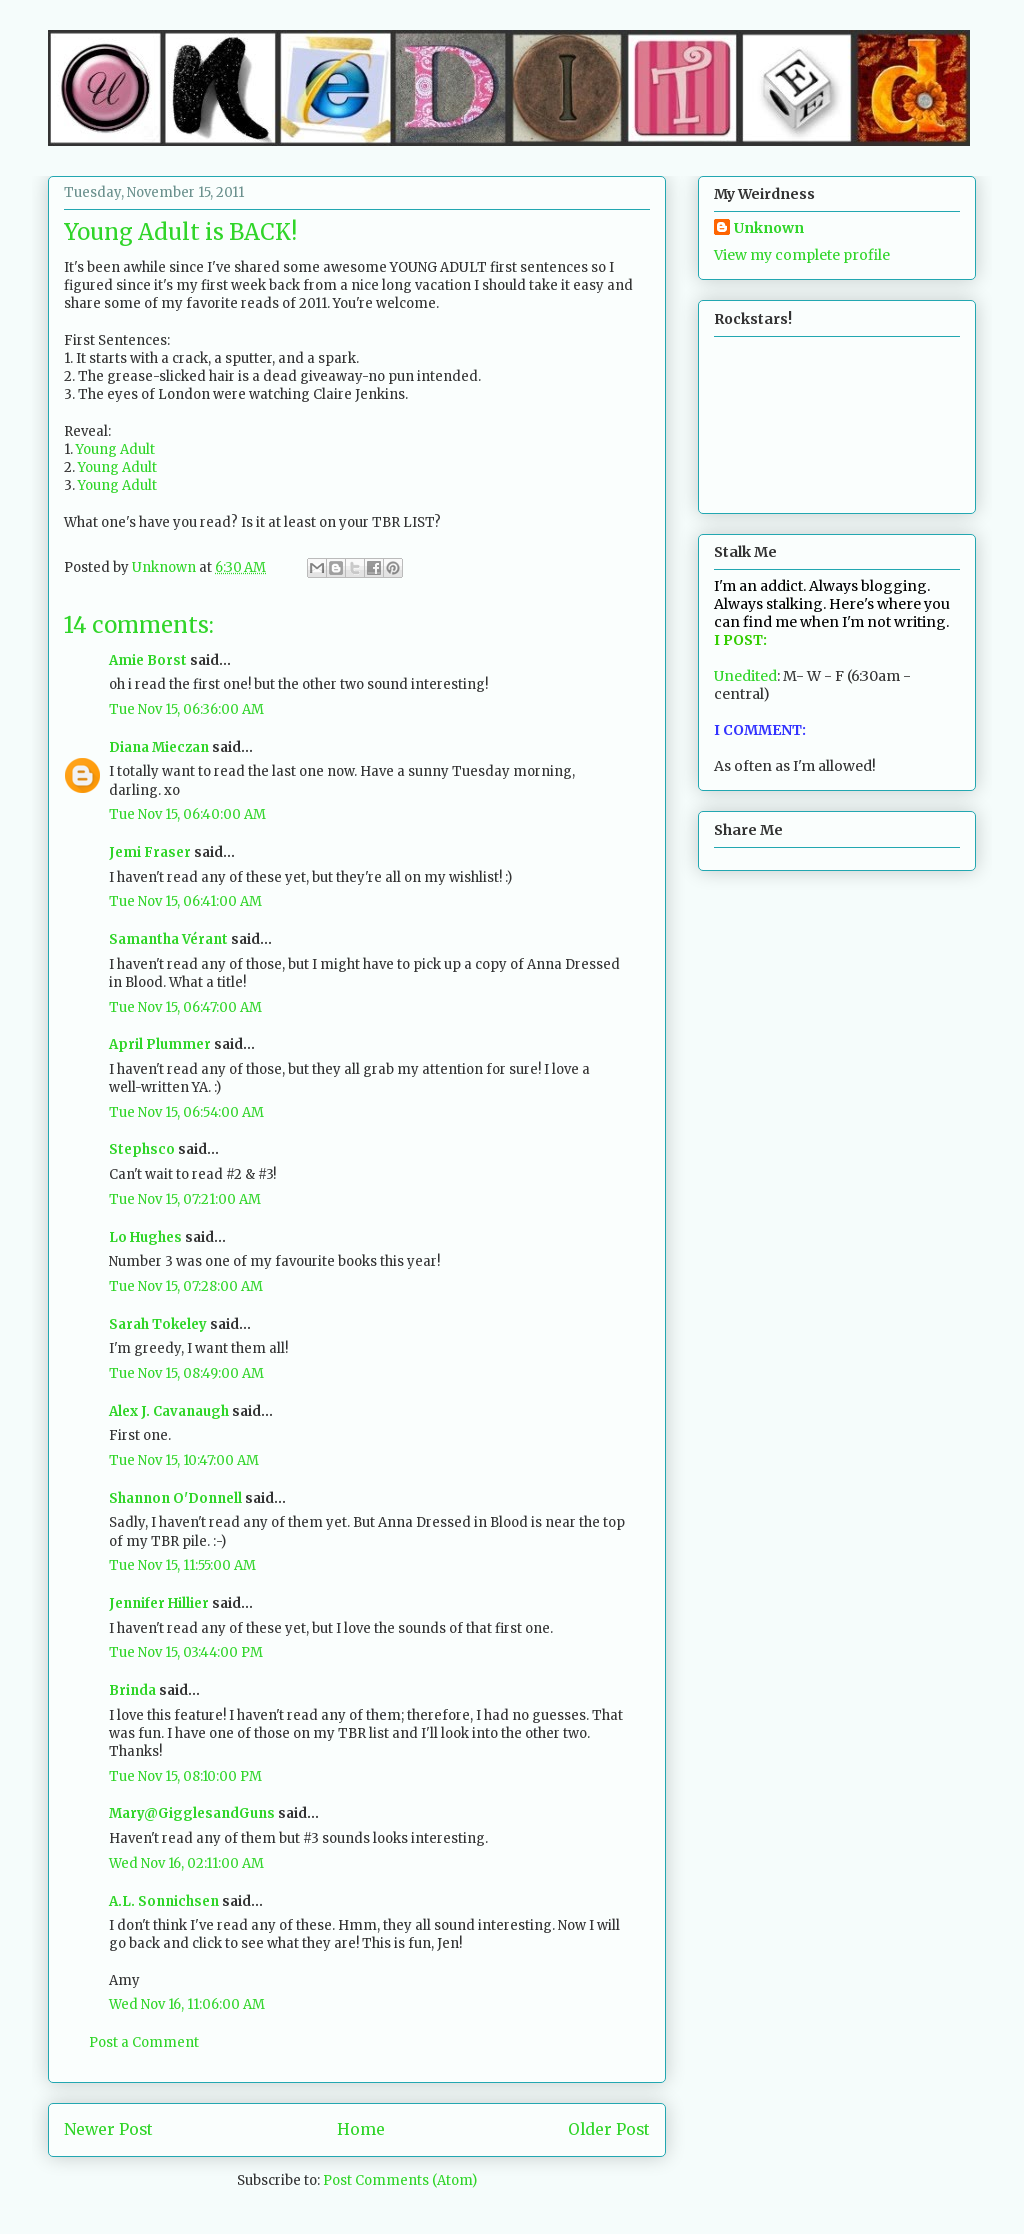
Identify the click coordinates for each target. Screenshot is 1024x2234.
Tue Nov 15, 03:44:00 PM (186, 1652)
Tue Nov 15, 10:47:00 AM (184, 1460)
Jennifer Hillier (159, 1603)
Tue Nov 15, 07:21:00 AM (185, 1199)
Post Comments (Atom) (400, 2180)
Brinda (132, 1690)
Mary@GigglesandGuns (192, 1813)
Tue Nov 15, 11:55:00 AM (182, 1565)
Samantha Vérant (168, 939)
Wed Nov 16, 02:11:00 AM (186, 1863)
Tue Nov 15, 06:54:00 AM (186, 1112)
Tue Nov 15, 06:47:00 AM (185, 1007)
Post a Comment (144, 2042)
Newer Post (108, 2129)
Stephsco (142, 1149)
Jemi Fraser (150, 852)
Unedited (745, 676)
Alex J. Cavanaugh (169, 1411)
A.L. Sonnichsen (164, 1901)
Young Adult (115, 449)
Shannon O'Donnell (175, 1498)
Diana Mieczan (159, 747)
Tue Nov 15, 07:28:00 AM (186, 1286)
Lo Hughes (145, 1237)
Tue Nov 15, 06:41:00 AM (185, 901)
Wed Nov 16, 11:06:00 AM (187, 2004)
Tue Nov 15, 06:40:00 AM (187, 814)
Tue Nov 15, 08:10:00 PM (185, 1776)
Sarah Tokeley (158, 1324)
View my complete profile (802, 255)
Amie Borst (148, 660)
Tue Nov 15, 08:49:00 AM (186, 1373)
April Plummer (160, 1044)
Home (361, 2129)
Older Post (609, 2129)
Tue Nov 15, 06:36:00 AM (186, 709)
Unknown (769, 228)
